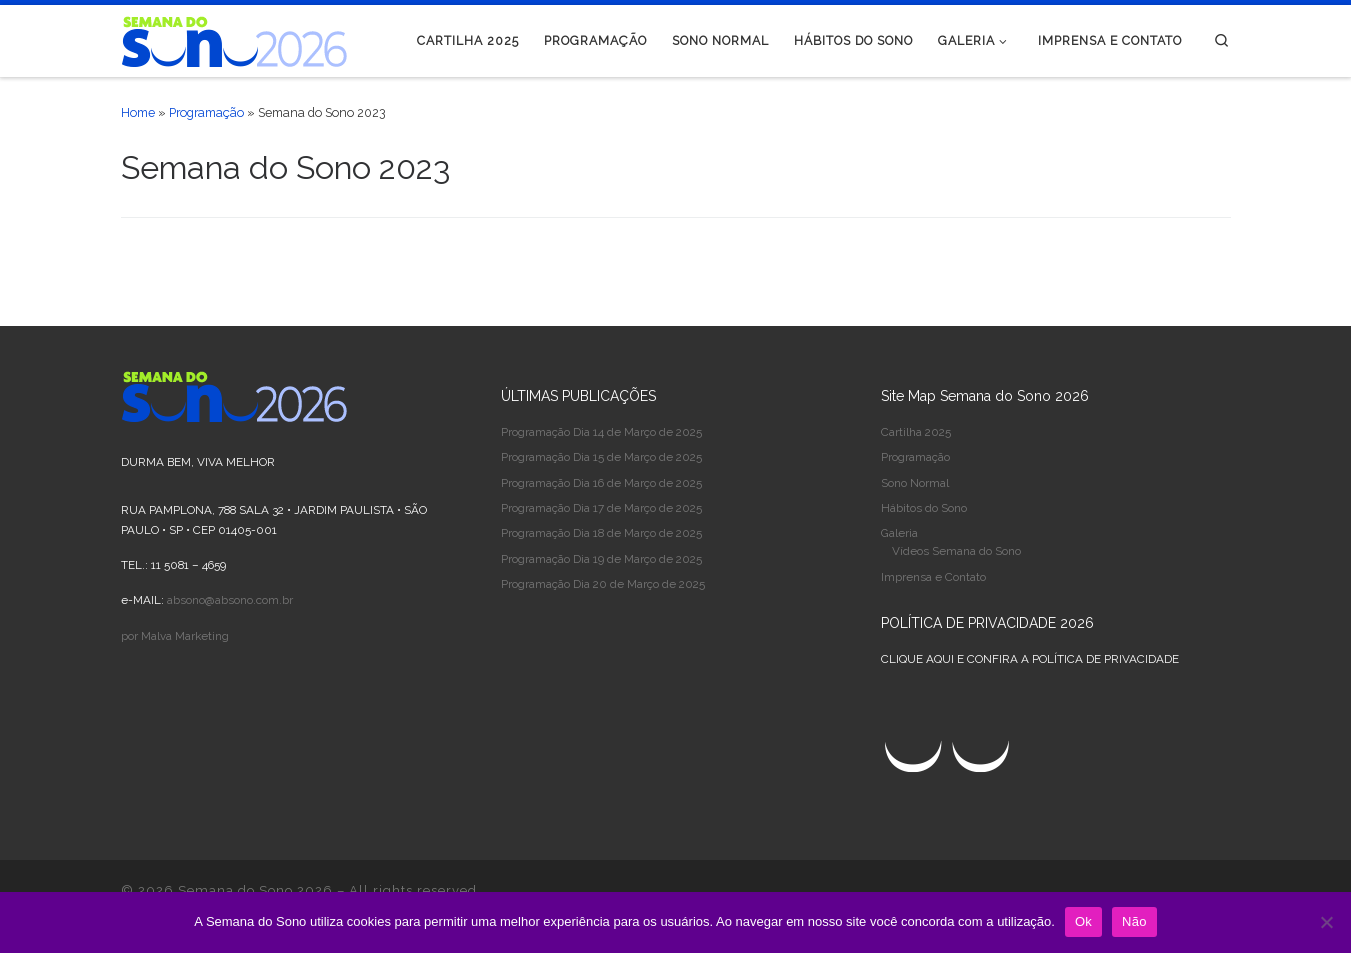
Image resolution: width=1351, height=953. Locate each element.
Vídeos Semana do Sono (956, 551)
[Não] (1326, 922)
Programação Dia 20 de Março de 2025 (603, 584)
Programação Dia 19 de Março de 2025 (601, 559)
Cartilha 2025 (916, 432)
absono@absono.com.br (230, 600)
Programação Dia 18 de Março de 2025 (601, 533)
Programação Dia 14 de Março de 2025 (601, 432)
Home (138, 112)
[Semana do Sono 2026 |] (234, 38)
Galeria (899, 533)
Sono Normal (915, 483)
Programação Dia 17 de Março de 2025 (601, 508)
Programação (206, 112)
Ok (1083, 921)
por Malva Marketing (175, 636)
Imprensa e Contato (933, 577)
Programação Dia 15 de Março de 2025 (601, 457)
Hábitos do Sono (924, 508)
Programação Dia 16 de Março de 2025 (601, 483)
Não (1134, 921)
